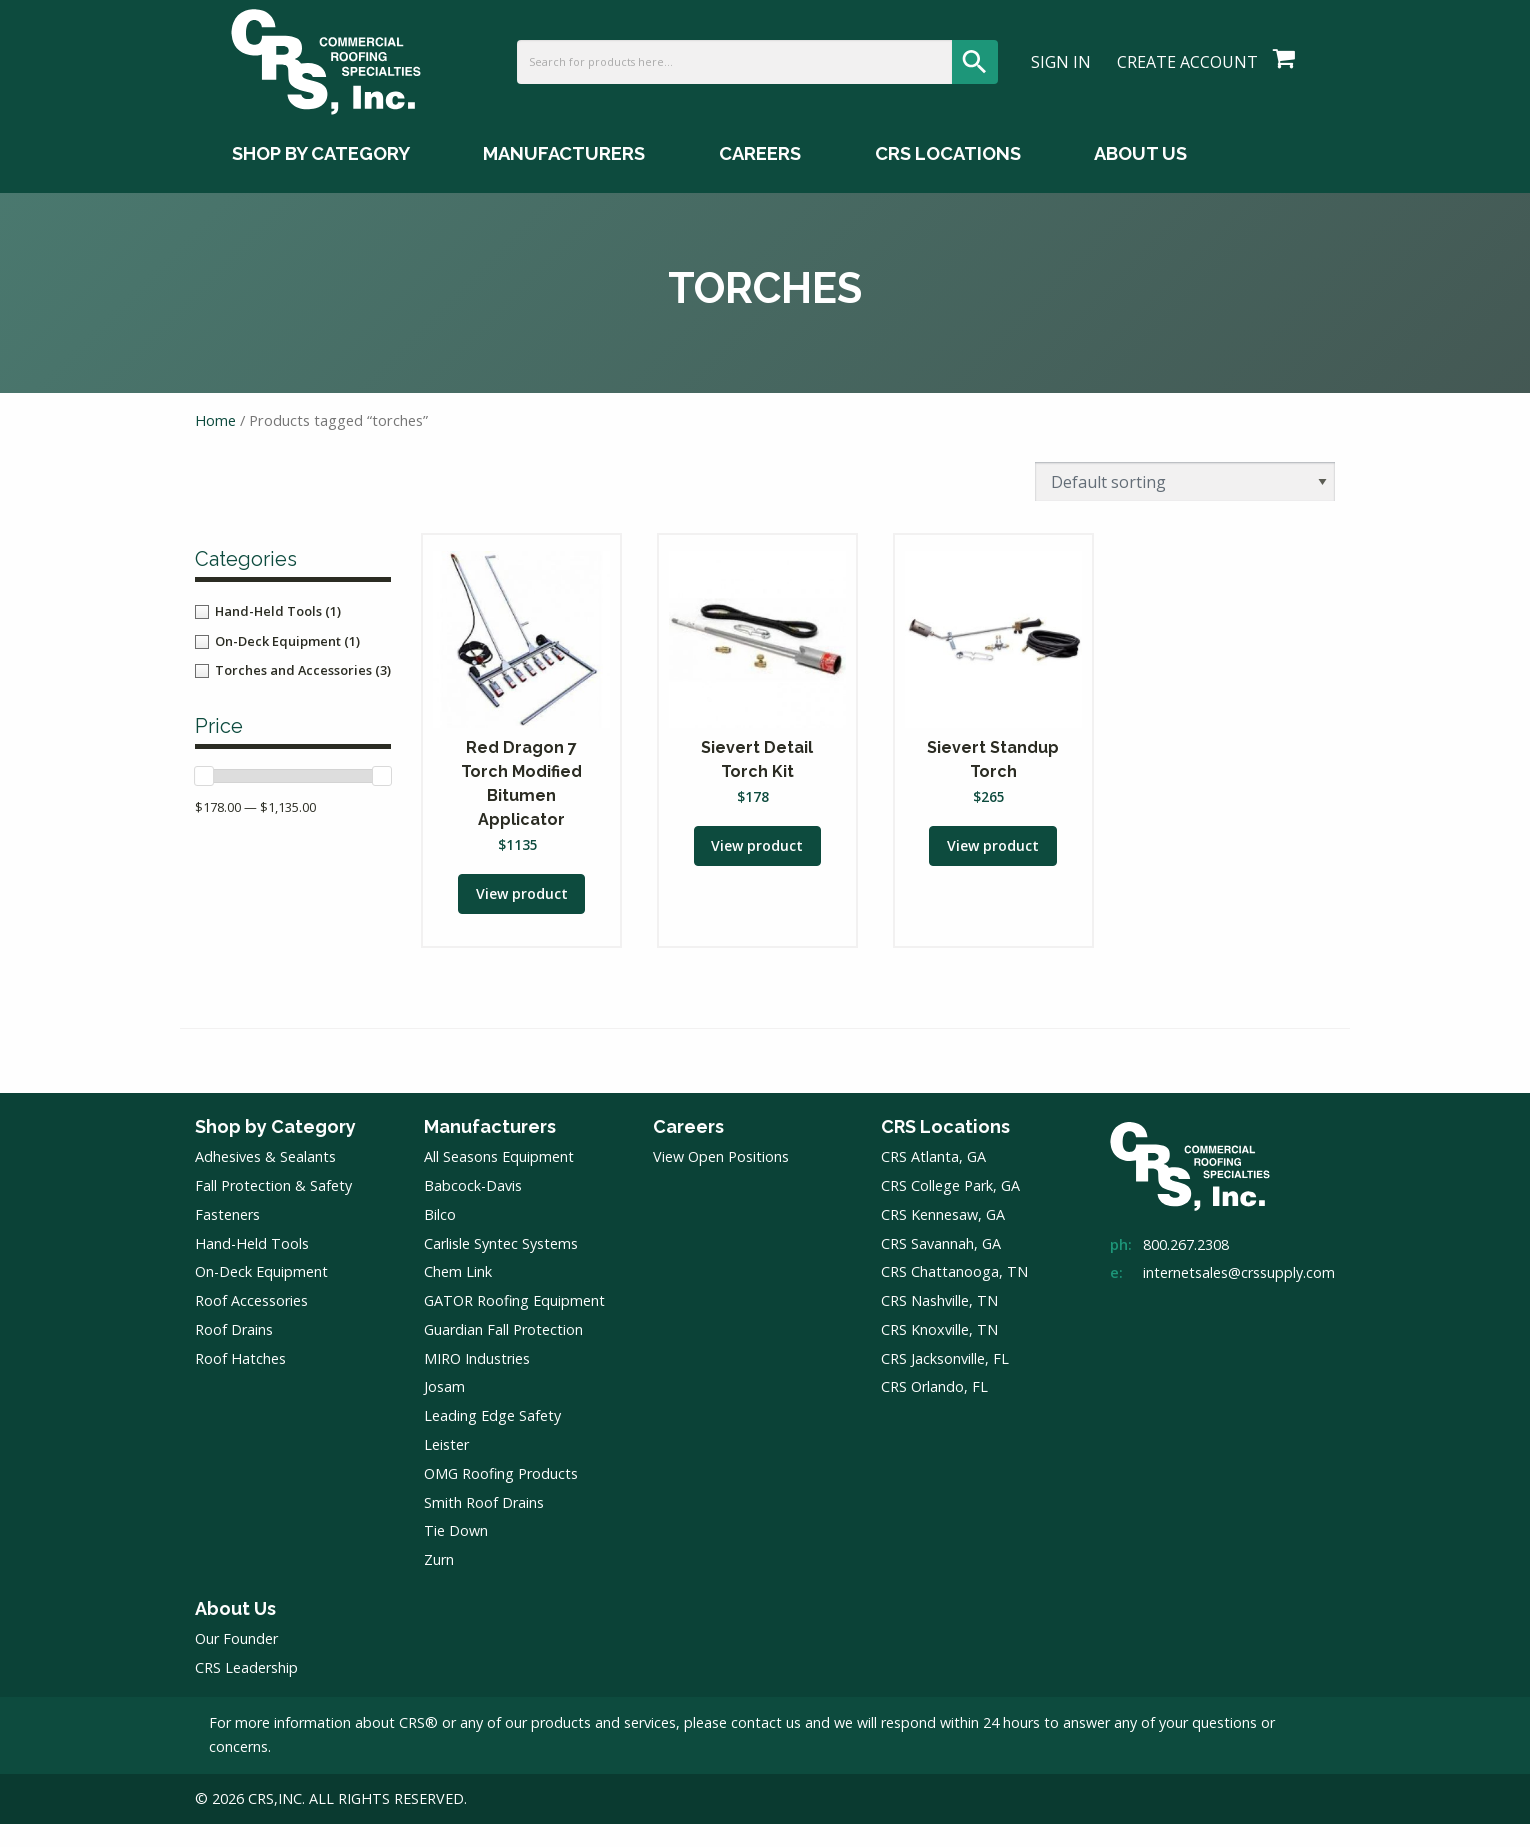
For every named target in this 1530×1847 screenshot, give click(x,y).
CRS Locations (945, 1149)
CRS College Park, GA (950, 1209)
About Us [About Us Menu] (1140, 181)
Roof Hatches (240, 1381)
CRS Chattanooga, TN (954, 1295)
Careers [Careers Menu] (760, 181)
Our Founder (236, 1662)
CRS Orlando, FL (934, 1410)
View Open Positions (721, 1180)
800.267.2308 (1186, 1267)
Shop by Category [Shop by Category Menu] (321, 181)
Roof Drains (234, 1352)
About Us (235, 1631)
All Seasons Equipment (499, 1180)
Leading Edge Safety (492, 1439)
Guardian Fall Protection (503, 1352)
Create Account (1187, 76)
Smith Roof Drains (484, 1525)
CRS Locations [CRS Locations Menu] (948, 181)
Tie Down (456, 1554)
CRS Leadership (246, 1691)
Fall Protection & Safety (273, 1209)
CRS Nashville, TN (939, 1324)
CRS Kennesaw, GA (943, 1237)
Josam (444, 1410)
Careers (688, 1149)
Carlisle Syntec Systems (501, 1266)
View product (522, 915)
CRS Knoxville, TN (939, 1352)
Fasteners (227, 1237)
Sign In (1061, 76)
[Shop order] (1185, 499)
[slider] (204, 794)
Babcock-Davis (473, 1209)
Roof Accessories (251, 1324)
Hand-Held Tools (252, 1266)
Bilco (440, 1237)
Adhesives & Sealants (265, 1180)
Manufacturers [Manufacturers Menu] (564, 181)
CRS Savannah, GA (941, 1266)
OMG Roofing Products (501, 1496)
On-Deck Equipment (261, 1295)
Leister (446, 1468)
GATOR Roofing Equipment (514, 1324)
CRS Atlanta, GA (933, 1180)
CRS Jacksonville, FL (945, 1381)
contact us (766, 1746)
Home (215, 439)
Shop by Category (275, 1149)
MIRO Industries (477, 1381)
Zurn (439, 1583)
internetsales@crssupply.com (1239, 1296)
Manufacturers (490, 1149)
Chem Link (458, 1295)
